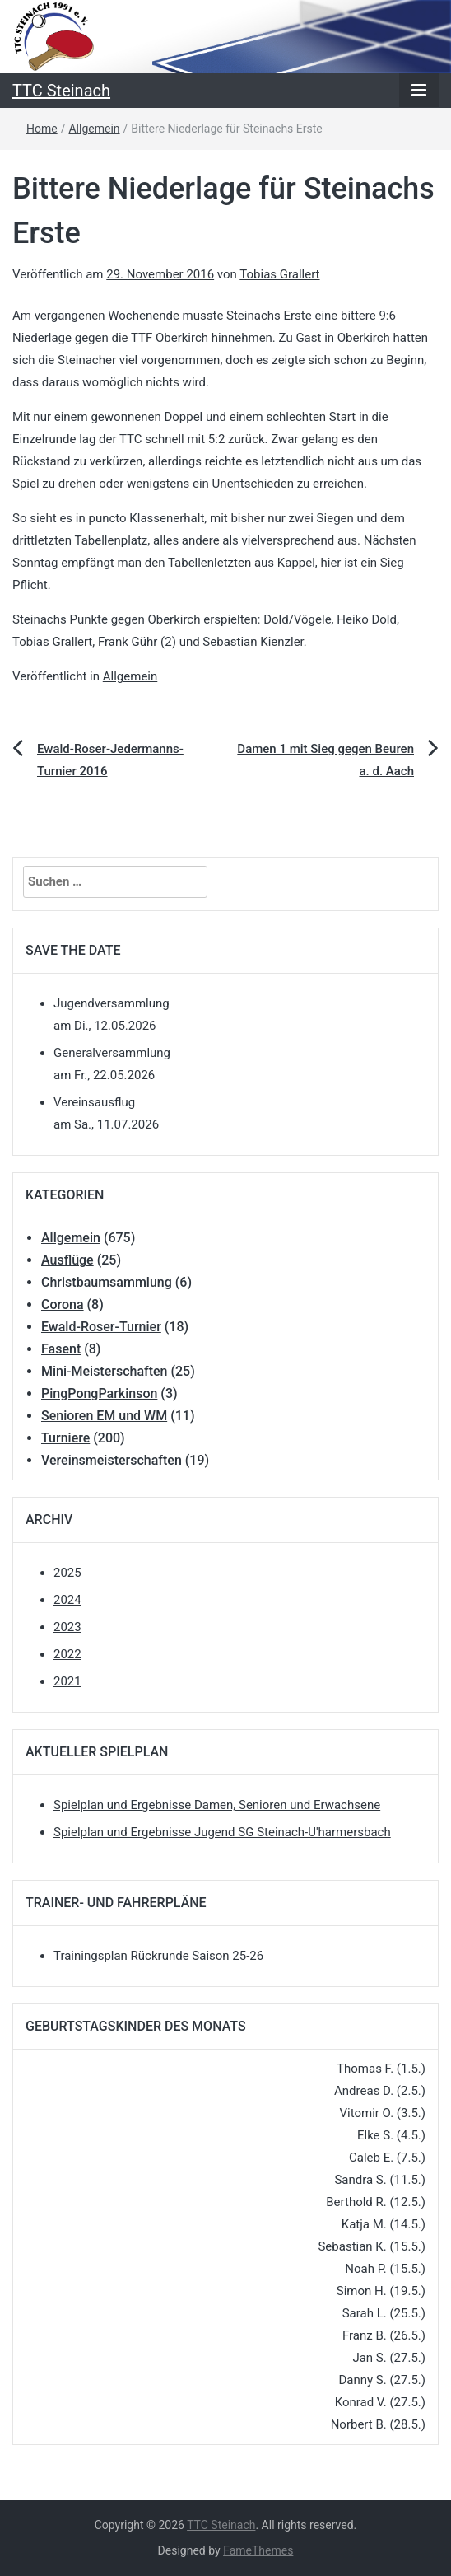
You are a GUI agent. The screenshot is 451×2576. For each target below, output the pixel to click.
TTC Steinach (61, 91)
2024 (67, 1599)
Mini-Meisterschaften (104, 1371)
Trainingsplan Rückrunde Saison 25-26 (158, 1955)
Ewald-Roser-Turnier (101, 1327)
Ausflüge (67, 1260)
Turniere (65, 1438)
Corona (62, 1304)
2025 (67, 1572)
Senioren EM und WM (104, 1416)
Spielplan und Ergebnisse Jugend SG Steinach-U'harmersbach (222, 1832)
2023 (67, 1627)
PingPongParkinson (99, 1393)
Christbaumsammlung (106, 1282)
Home (42, 128)
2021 (67, 1681)
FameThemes (258, 2550)
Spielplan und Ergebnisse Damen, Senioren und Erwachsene (216, 1805)
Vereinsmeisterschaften (111, 1460)
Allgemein (93, 128)
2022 (67, 1654)
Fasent (61, 1349)
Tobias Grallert (279, 274)
